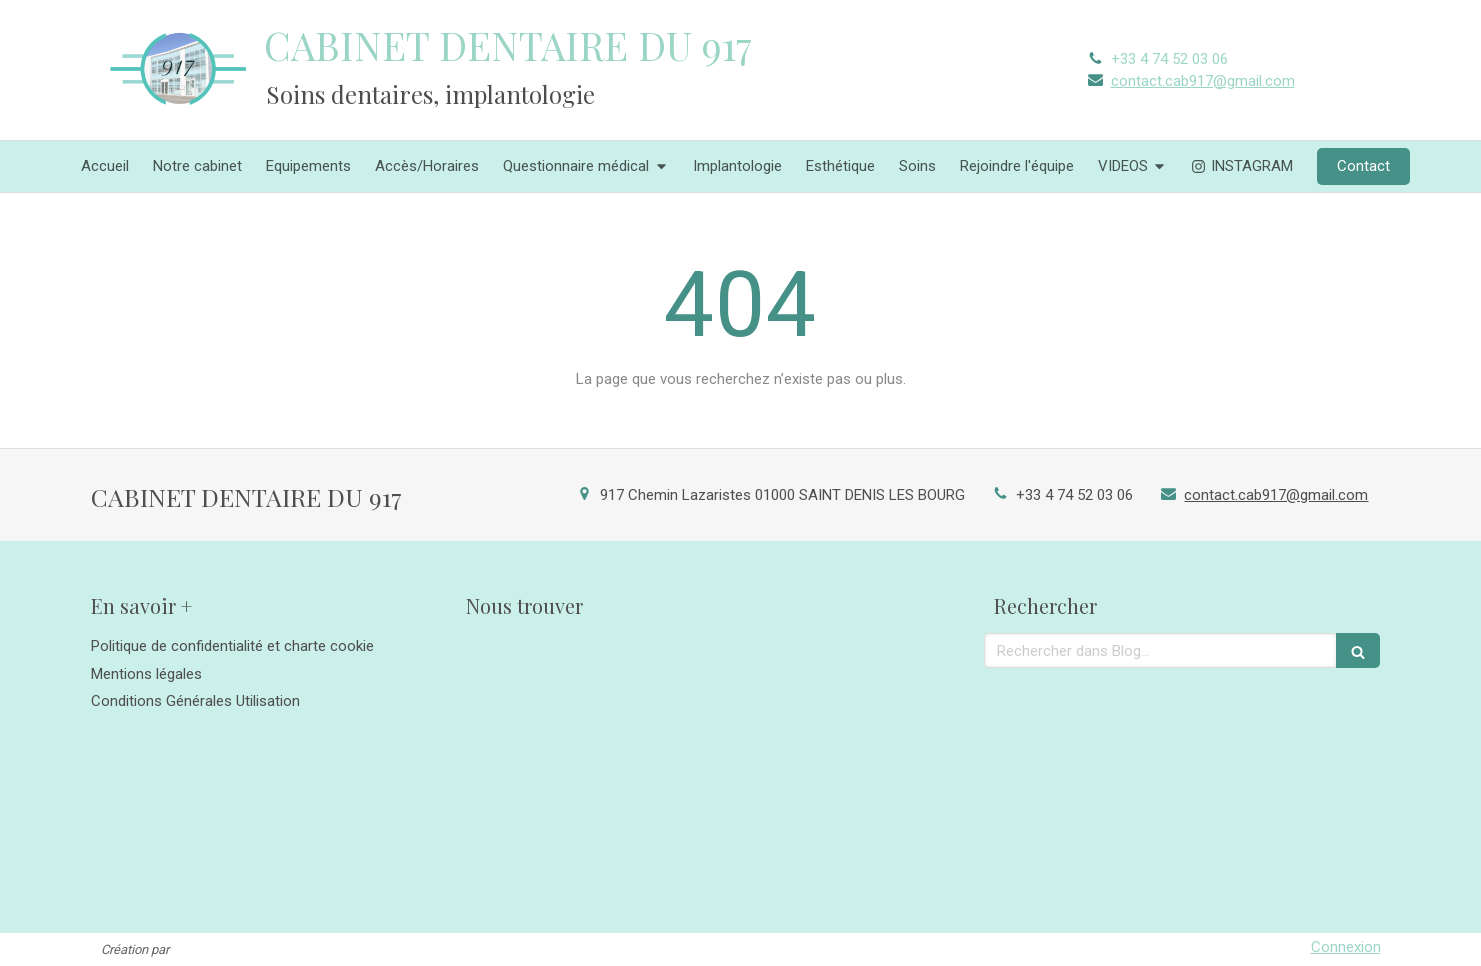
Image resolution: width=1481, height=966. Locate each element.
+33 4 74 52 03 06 (1169, 59)
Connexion (1346, 947)
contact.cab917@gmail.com (1203, 81)
